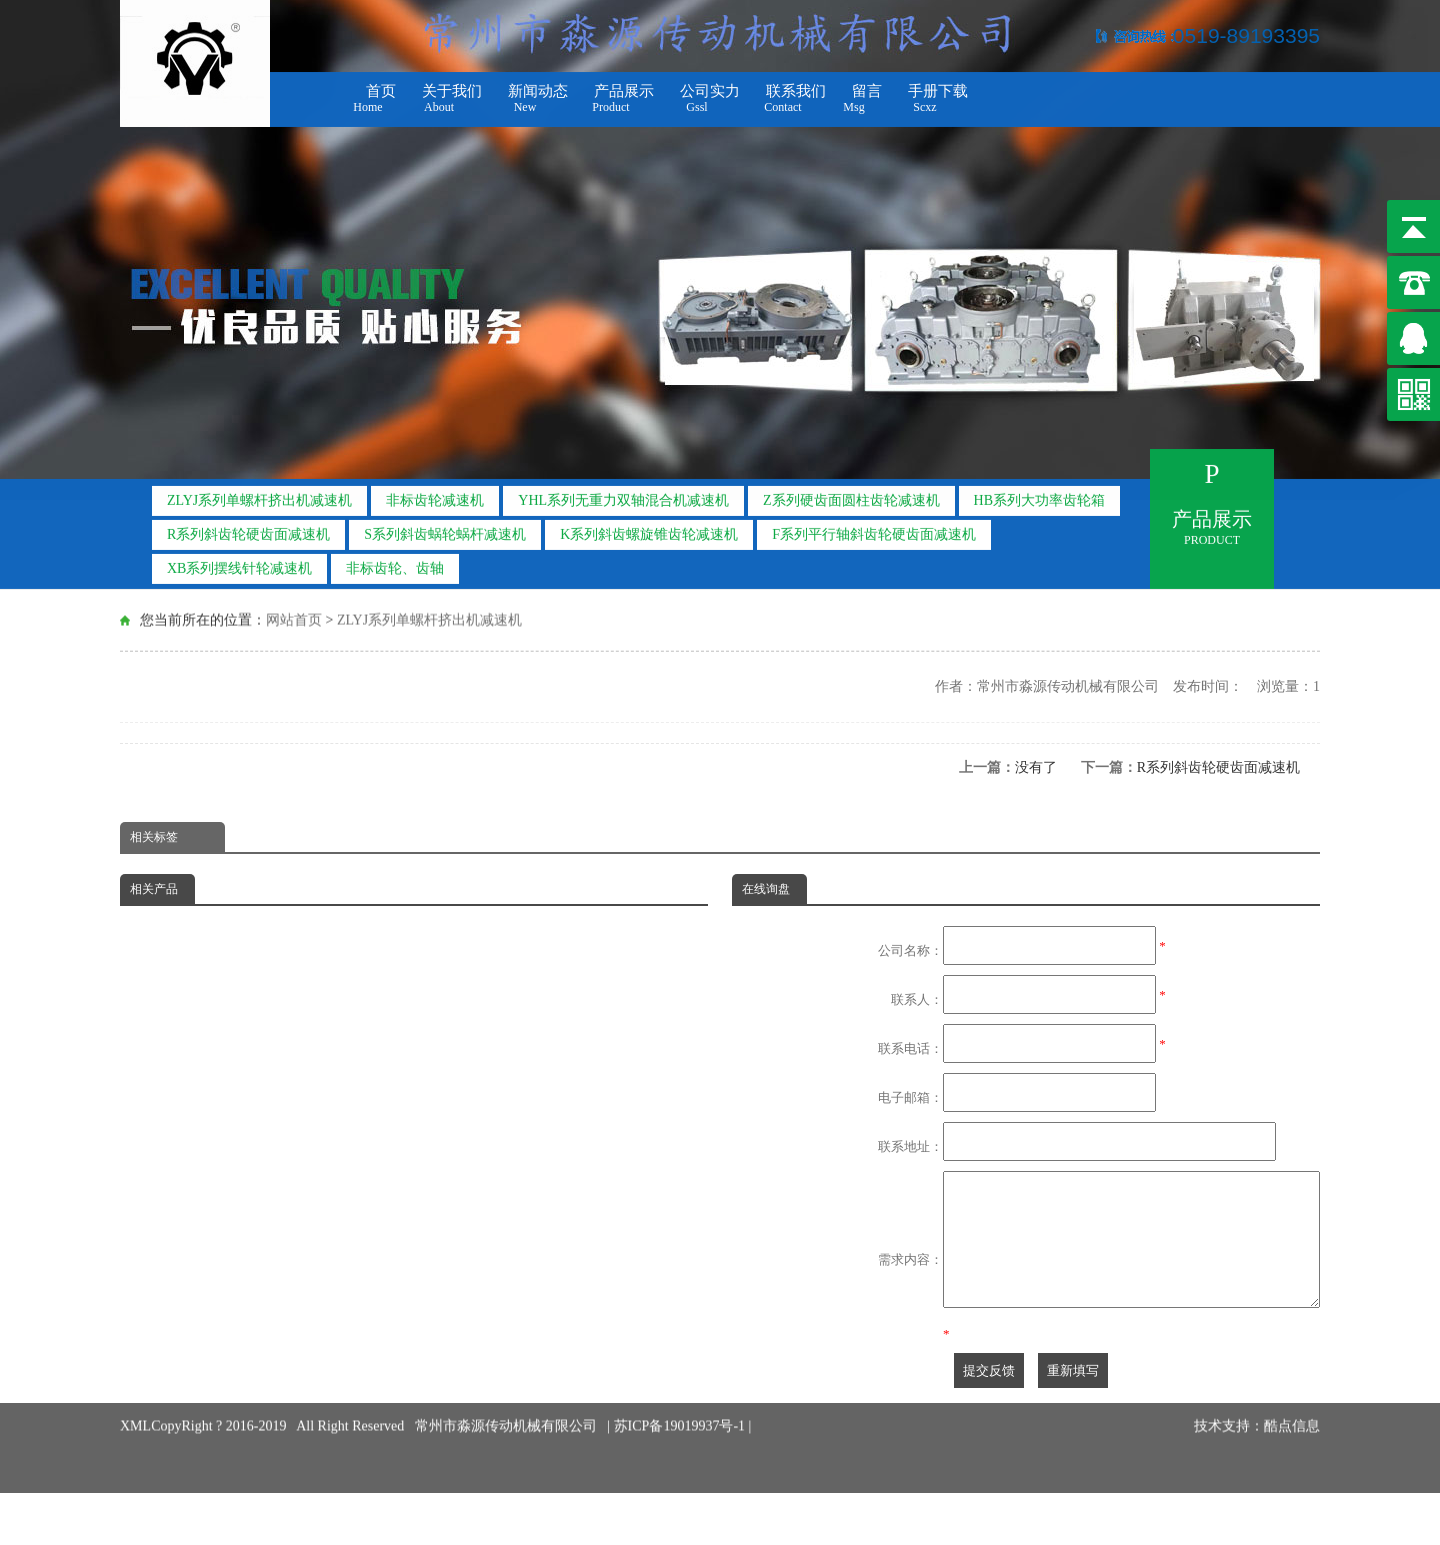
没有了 (1036, 767)
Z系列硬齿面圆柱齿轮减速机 (851, 495)
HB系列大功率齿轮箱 (1039, 495)
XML (135, 1433)
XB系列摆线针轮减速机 (239, 563)
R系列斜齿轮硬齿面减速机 (248, 529)
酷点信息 (1292, 1433)
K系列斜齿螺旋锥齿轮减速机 (649, 529)
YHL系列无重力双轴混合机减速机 (623, 495)
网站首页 (294, 618)
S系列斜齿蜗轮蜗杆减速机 (445, 529)
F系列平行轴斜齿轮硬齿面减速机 (874, 529)
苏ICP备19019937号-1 (681, 1433)
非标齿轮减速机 (435, 495)
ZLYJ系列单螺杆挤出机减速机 (259, 495)
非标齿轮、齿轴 (395, 563)
